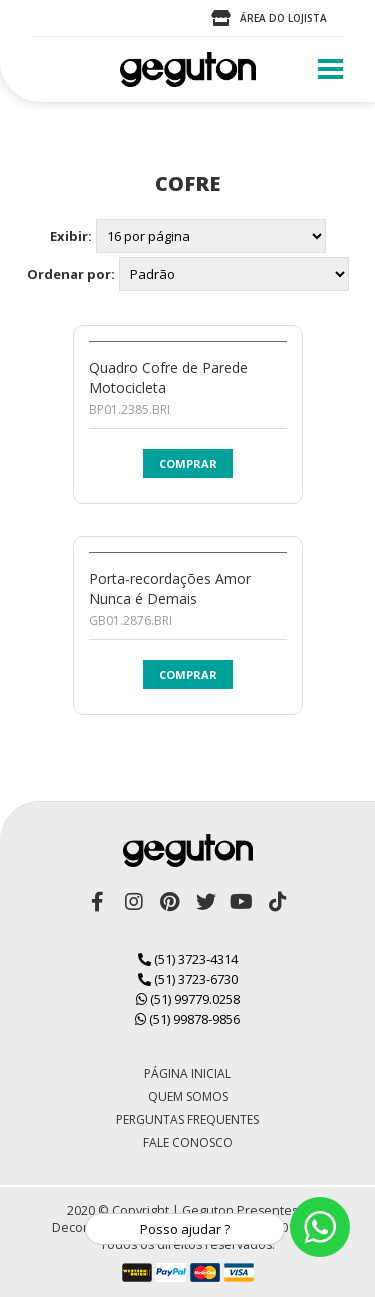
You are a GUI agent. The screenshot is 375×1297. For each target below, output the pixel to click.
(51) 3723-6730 (188, 979)
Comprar (188, 463)
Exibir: (71, 236)
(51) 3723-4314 (188, 959)
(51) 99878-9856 (187, 1019)
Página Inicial (187, 1073)
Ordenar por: (71, 274)
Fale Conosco (188, 1142)
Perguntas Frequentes (187, 1119)
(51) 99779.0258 (188, 999)
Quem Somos (188, 1096)
